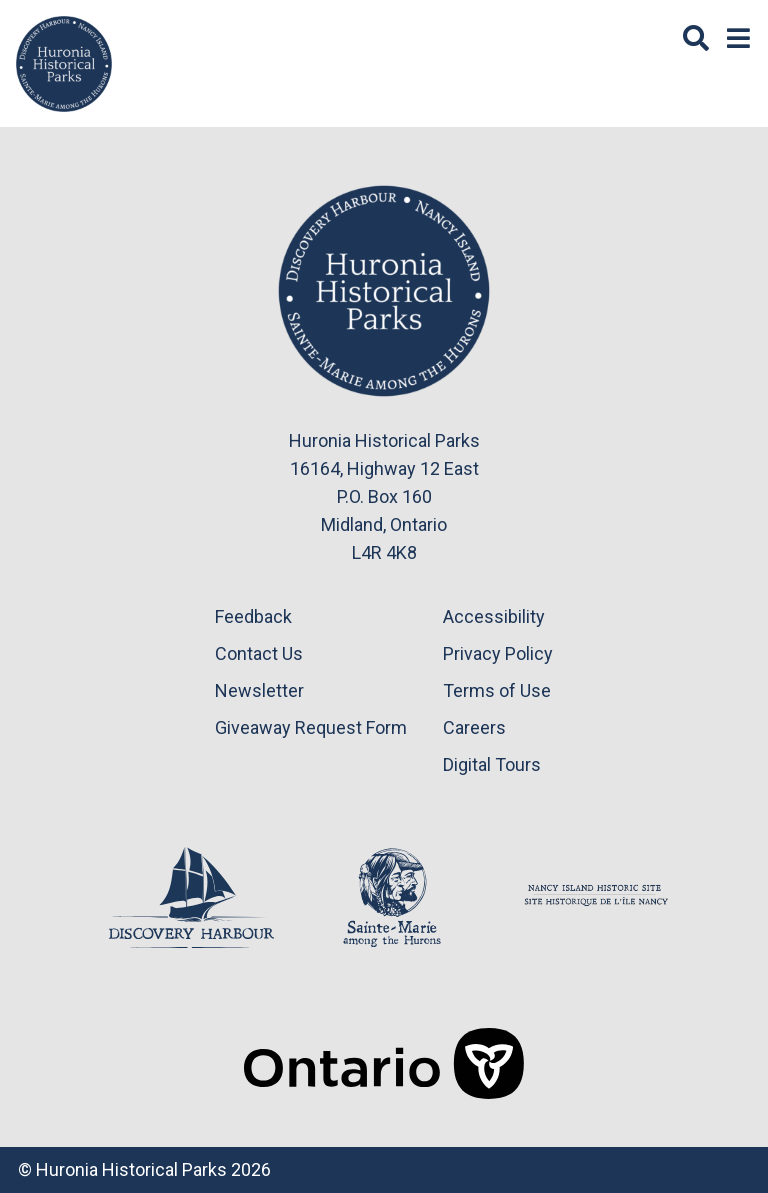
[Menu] (738, 39)
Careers (474, 727)
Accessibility (494, 616)
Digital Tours (492, 764)
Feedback (253, 616)
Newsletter (259, 690)
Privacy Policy (498, 653)
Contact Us (259, 653)
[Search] (696, 39)
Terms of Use (497, 690)
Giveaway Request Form (311, 727)
